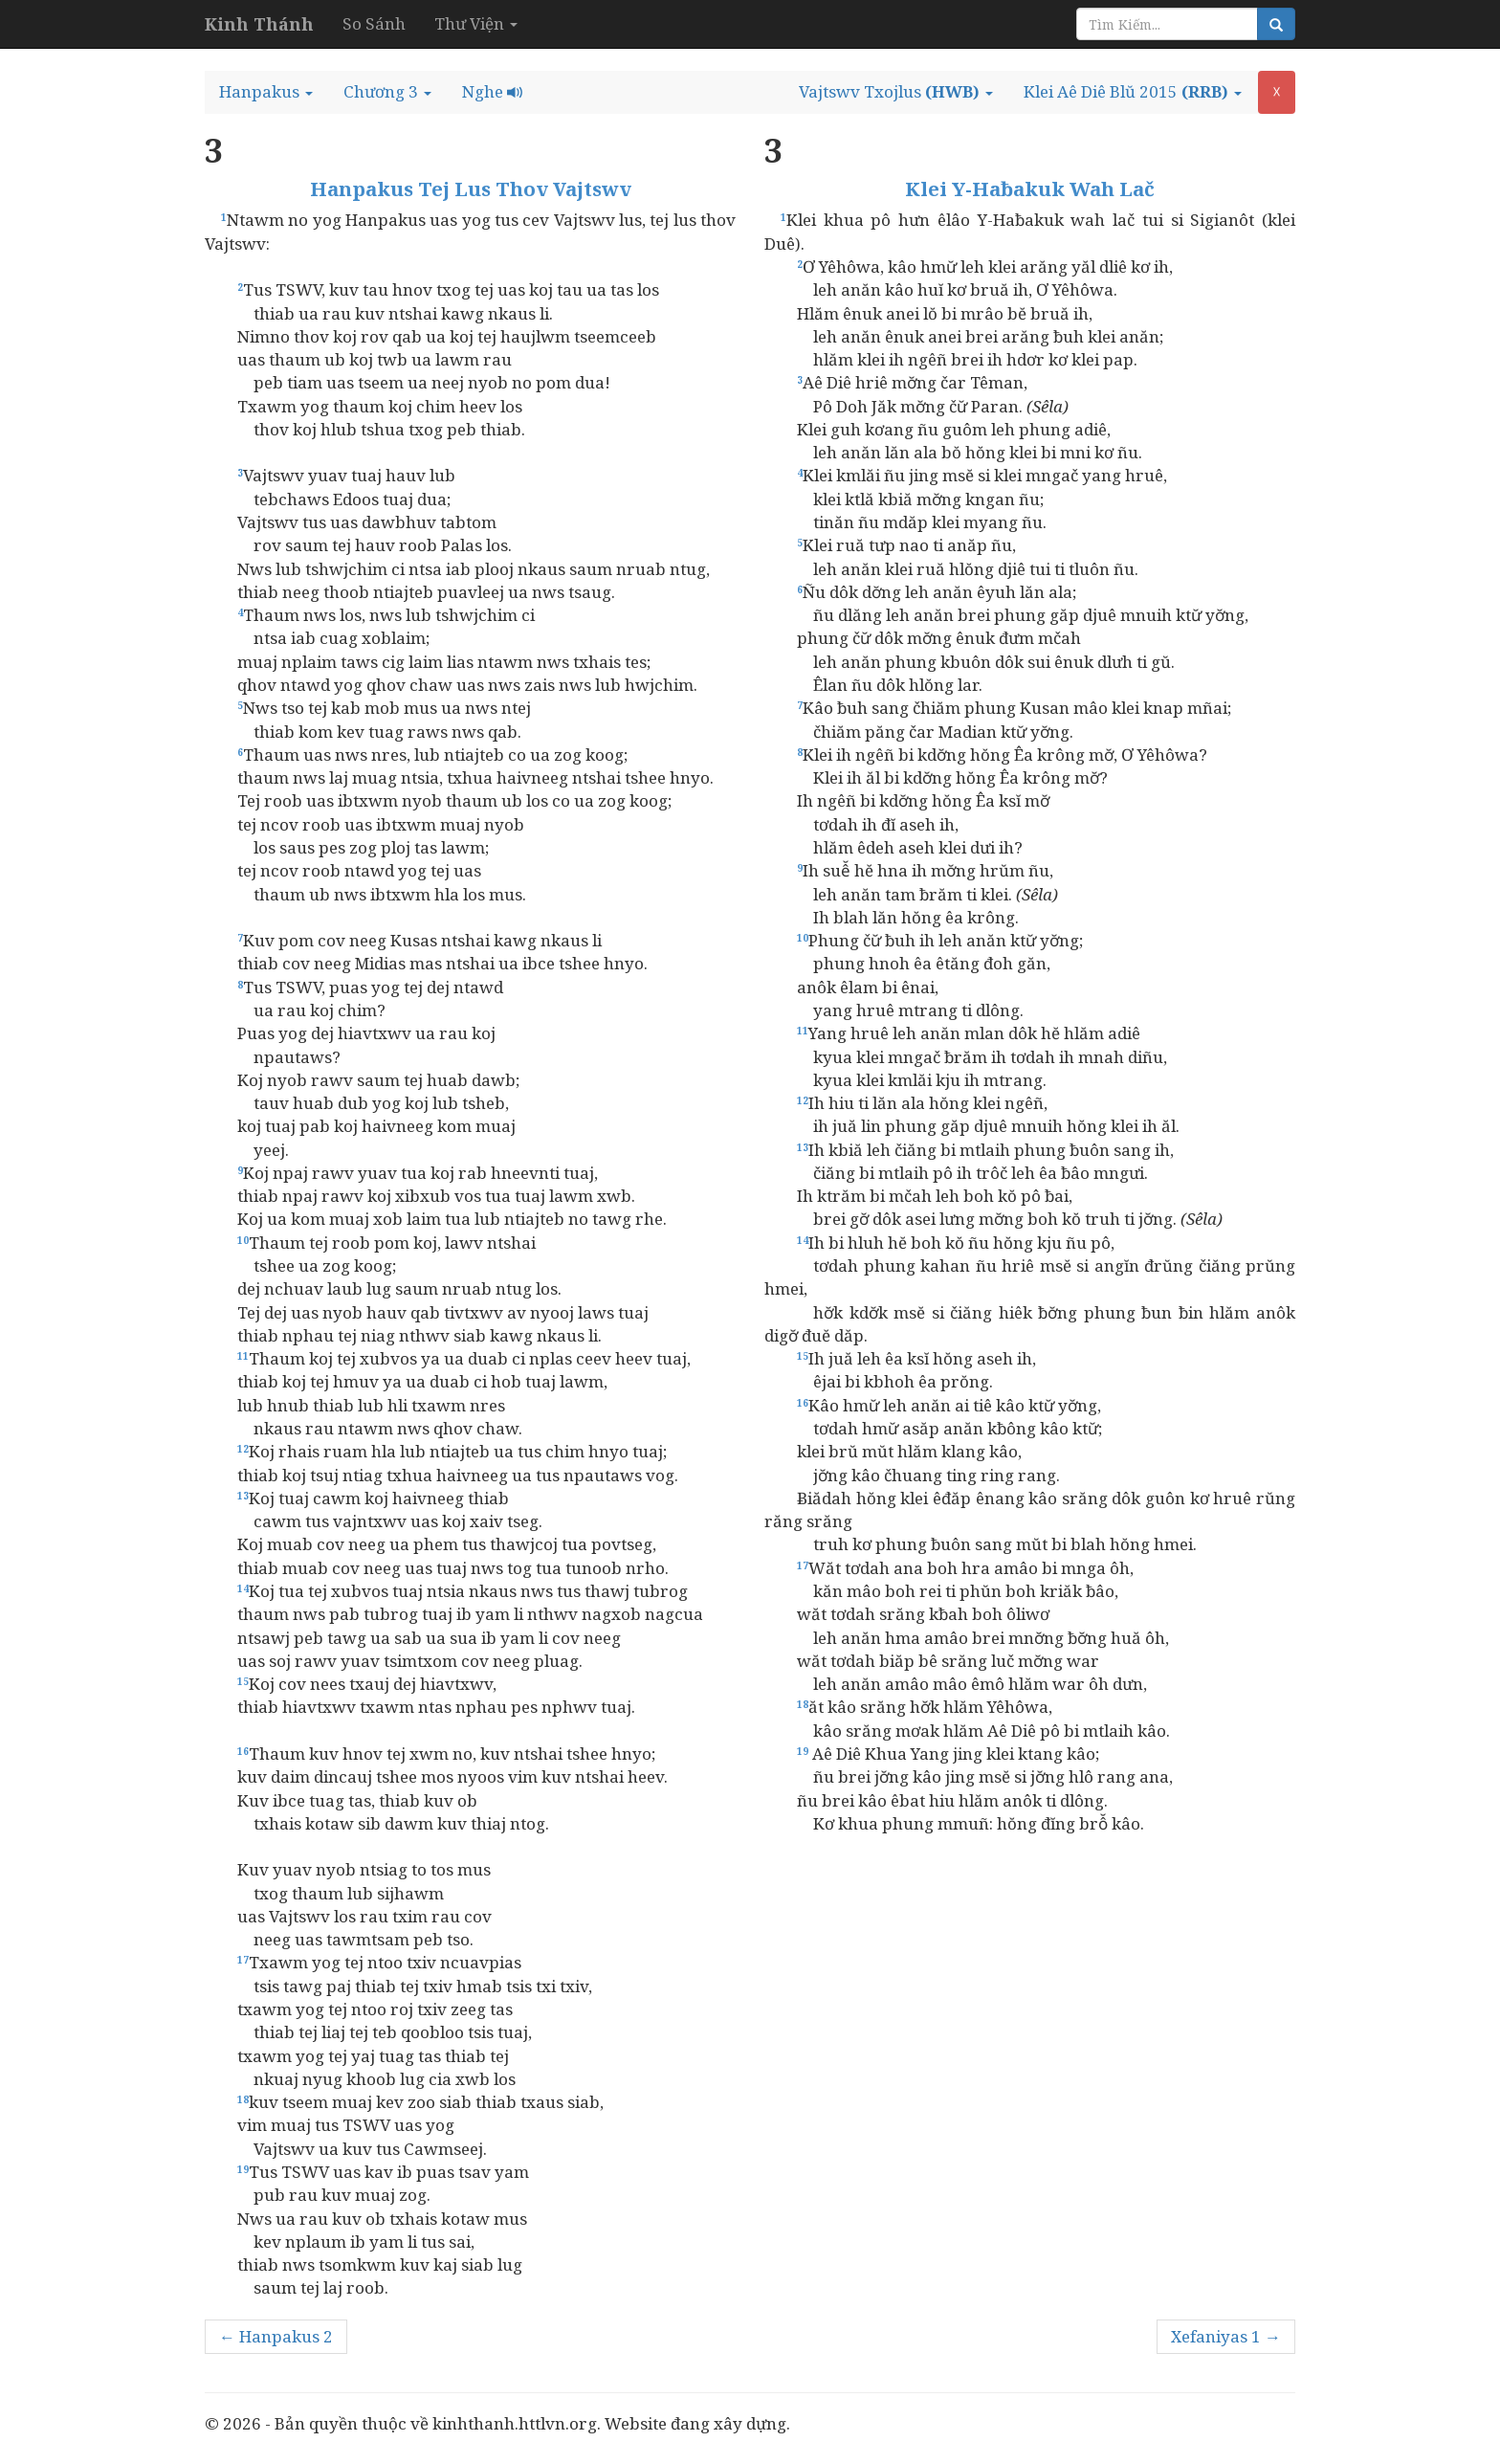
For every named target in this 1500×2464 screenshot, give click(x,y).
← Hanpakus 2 (276, 2336)
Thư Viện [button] (476, 23)
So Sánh (374, 23)
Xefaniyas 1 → (1226, 2336)
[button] (266, 92)
